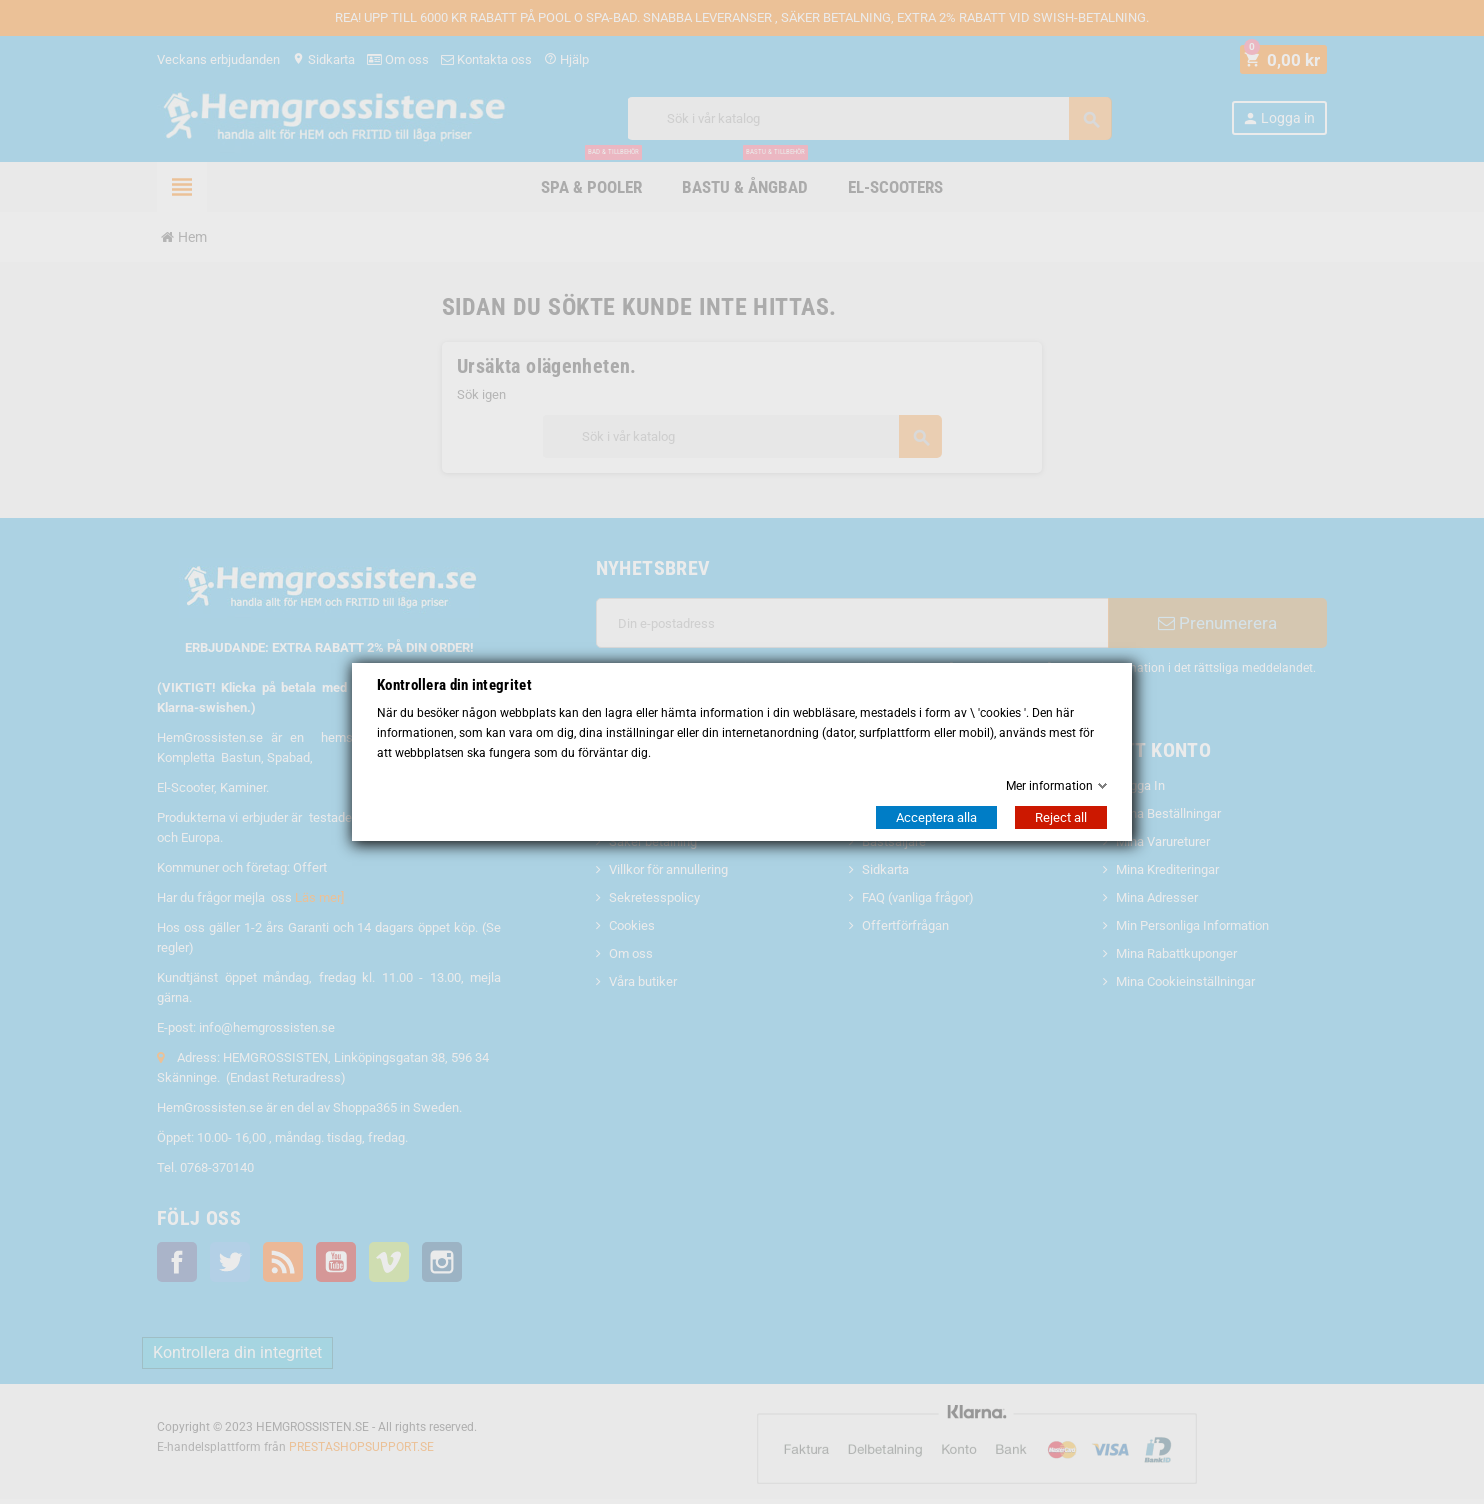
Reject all (1061, 817)
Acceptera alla (936, 817)
